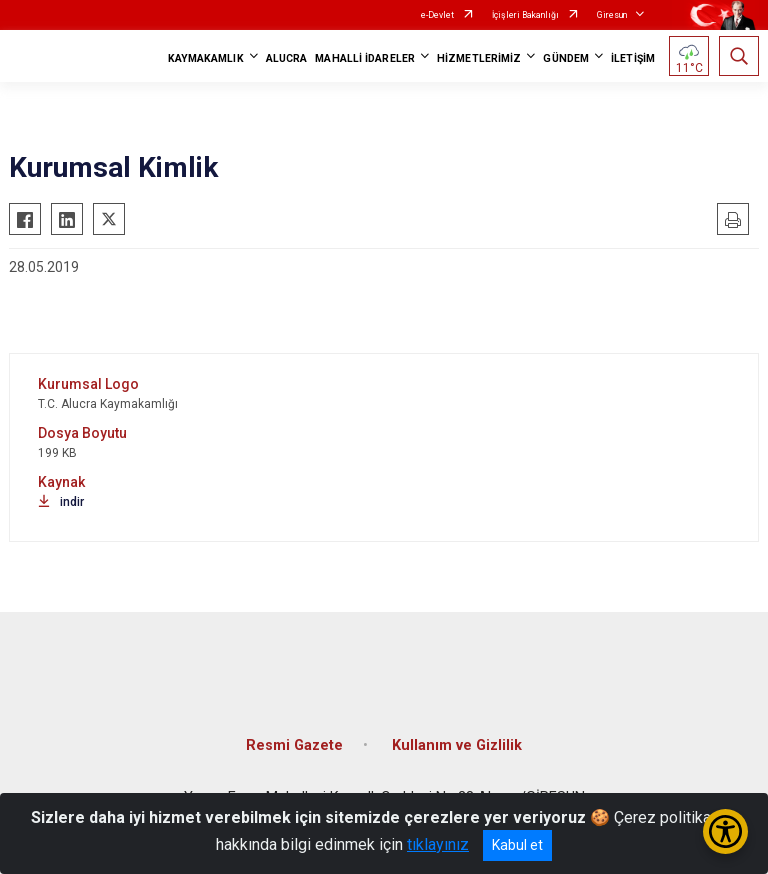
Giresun (612, 15)
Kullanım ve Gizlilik (457, 745)
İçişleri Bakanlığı (525, 15)
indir (61, 502)
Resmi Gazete (294, 745)
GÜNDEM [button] (566, 58)
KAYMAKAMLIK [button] (206, 58)
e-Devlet (437, 15)
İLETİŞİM (633, 58)
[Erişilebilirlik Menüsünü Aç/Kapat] (725, 831)
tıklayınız (438, 844)
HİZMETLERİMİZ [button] (479, 58)
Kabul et (517, 845)
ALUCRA (287, 58)
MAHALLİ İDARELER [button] (365, 58)
